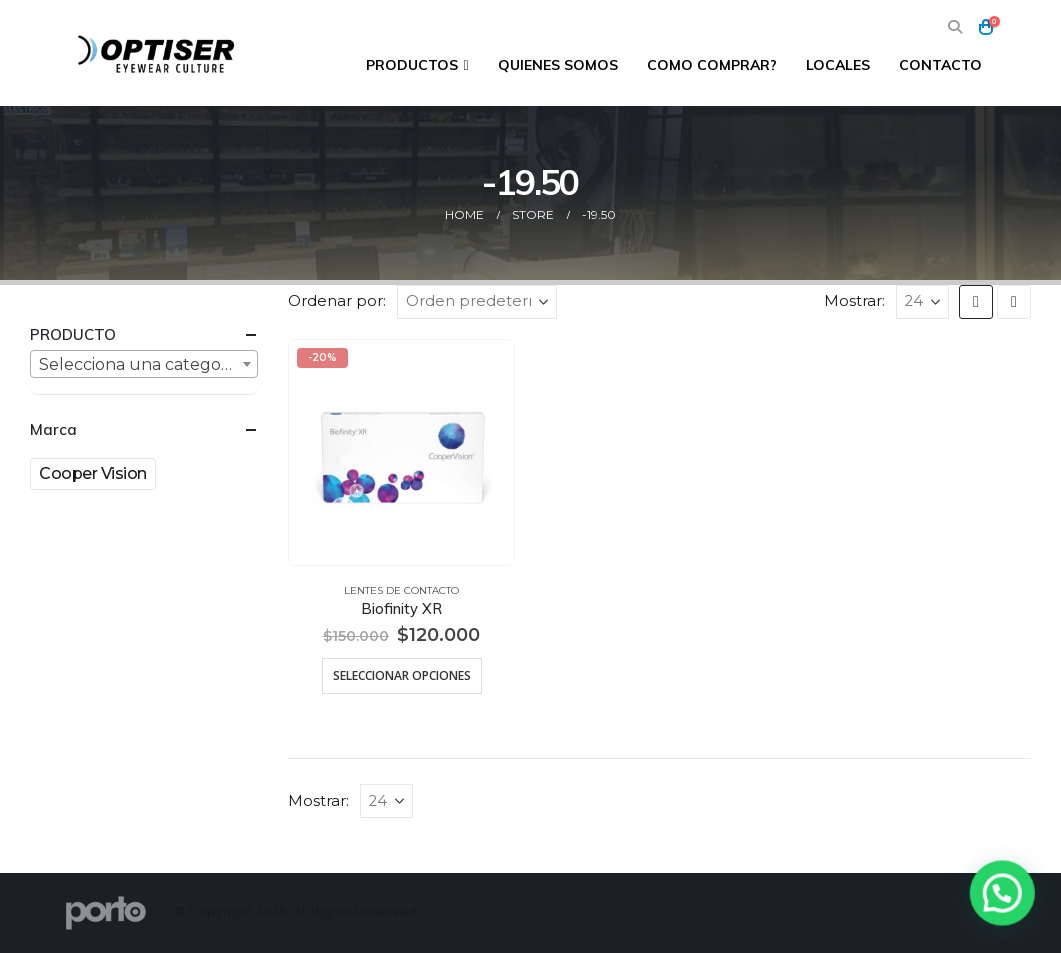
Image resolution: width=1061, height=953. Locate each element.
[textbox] (144, 365)
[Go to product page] (402, 453)
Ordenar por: (337, 301)
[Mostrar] (922, 302)
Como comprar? (712, 65)
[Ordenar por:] (477, 302)
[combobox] (144, 364)
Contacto (940, 65)
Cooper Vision (93, 473)
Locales (838, 65)
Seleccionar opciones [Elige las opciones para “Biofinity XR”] (402, 675)
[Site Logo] (158, 53)
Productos (412, 65)
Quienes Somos (558, 65)
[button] (955, 27)
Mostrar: (854, 301)
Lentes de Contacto (401, 590)
